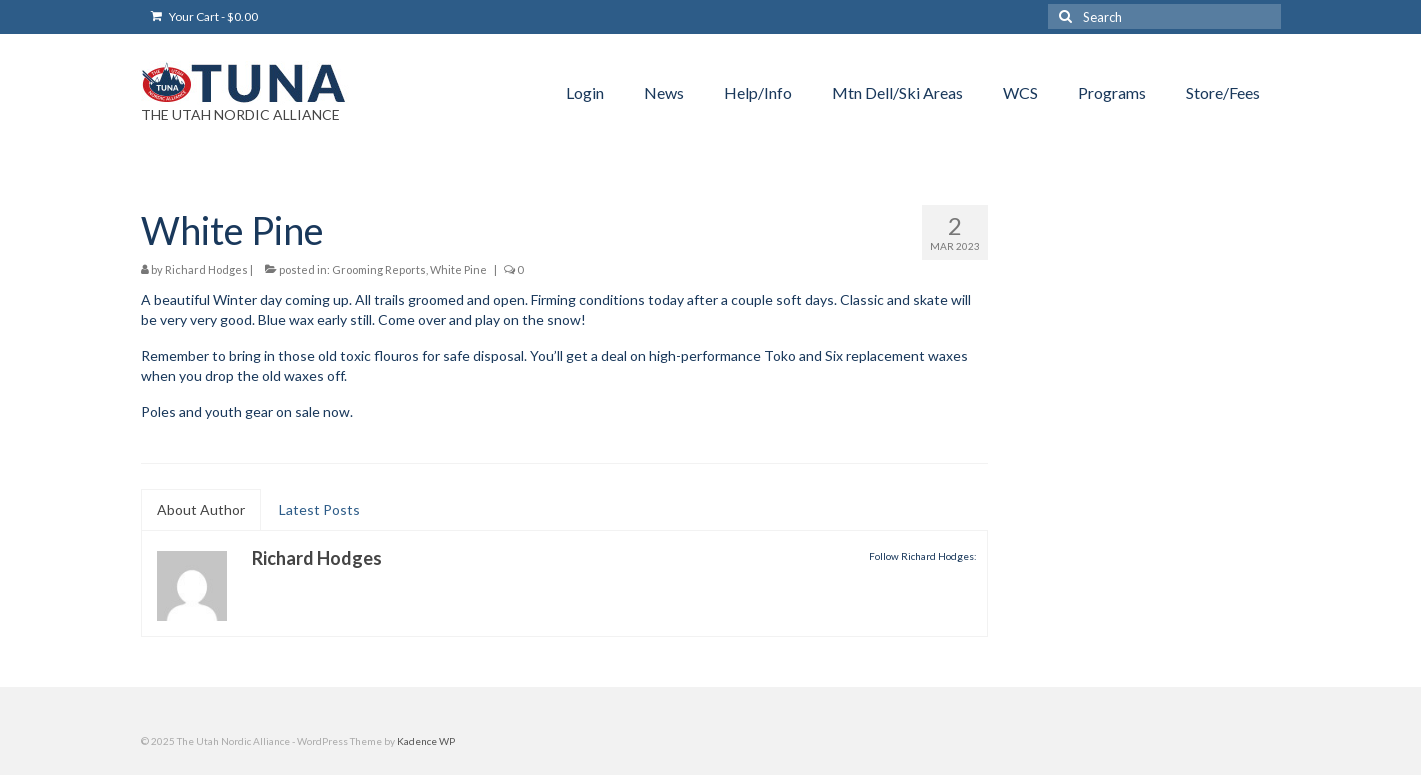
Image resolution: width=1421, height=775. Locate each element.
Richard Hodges (206, 269)
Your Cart (204, 16)
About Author (201, 509)
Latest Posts (319, 509)
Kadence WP (426, 741)
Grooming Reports (379, 269)
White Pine (458, 269)
